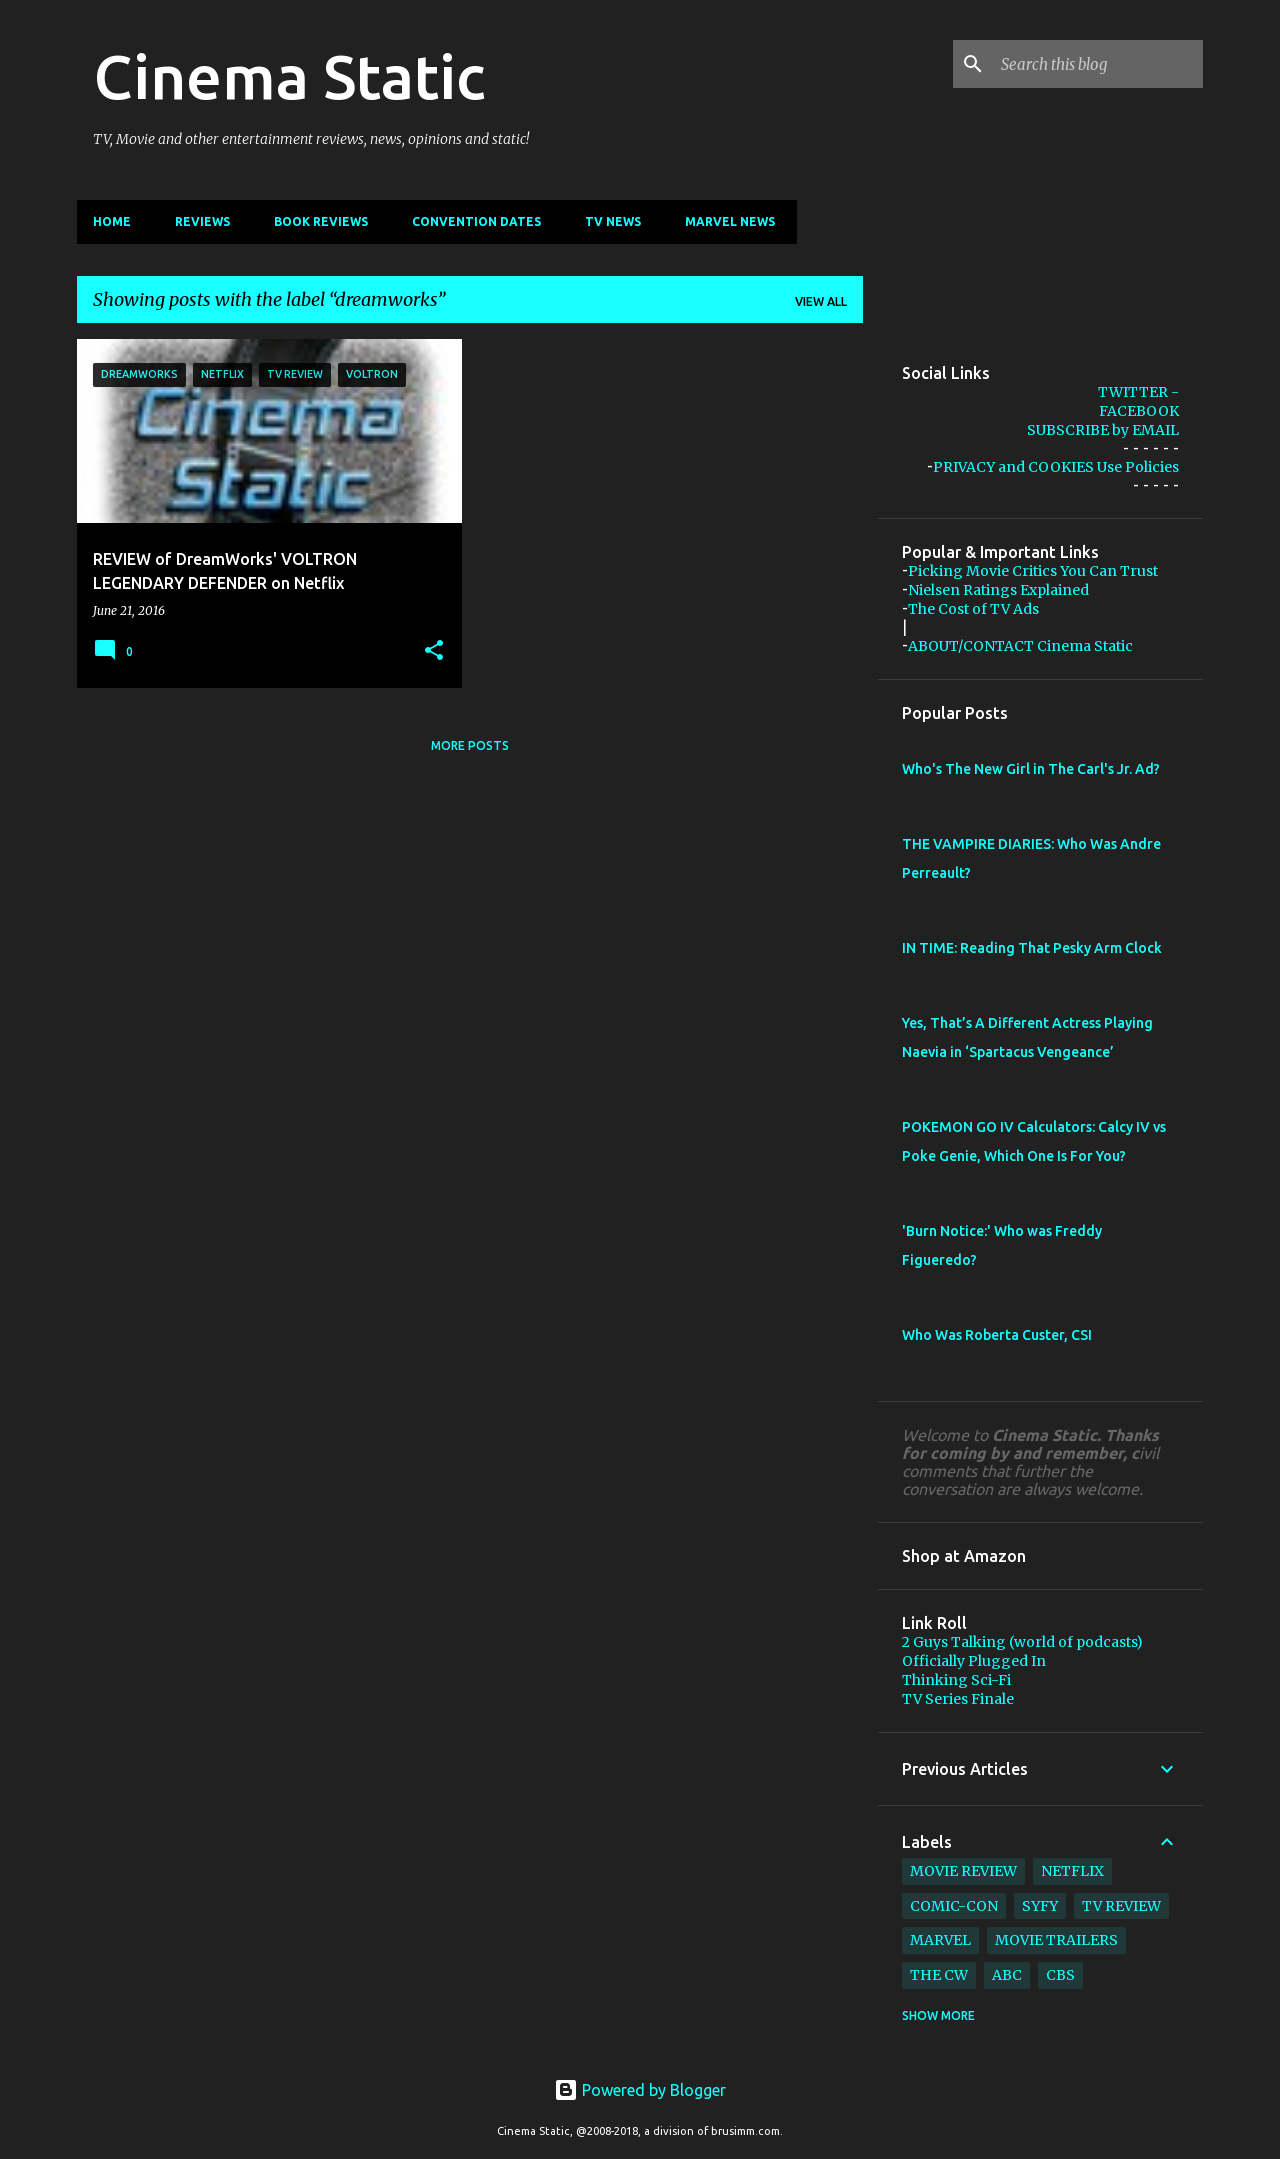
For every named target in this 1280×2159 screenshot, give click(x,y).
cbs (1060, 1975)
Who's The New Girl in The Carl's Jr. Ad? (1031, 769)
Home (112, 221)
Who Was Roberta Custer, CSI (997, 1335)
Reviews (202, 221)
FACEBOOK (1139, 411)
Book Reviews (321, 221)
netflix (1072, 1871)
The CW (939, 1975)
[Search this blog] (1098, 64)
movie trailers (1056, 1940)
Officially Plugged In (974, 1661)
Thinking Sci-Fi (956, 1680)
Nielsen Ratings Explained (998, 590)
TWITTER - (1138, 392)
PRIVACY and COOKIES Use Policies (1056, 467)
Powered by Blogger (640, 2090)
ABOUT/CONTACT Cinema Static (1020, 646)
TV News (613, 221)
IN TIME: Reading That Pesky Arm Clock (1032, 948)
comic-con (954, 1906)
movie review (963, 1871)
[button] (434, 651)
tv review (1121, 1906)
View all (821, 301)
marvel (940, 1940)
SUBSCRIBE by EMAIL (1103, 430)
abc (1007, 1975)
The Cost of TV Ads (973, 609)
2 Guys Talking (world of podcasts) (1022, 1642)
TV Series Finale (958, 1699)
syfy (1040, 1906)
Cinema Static (289, 76)
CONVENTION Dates (476, 221)
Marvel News (730, 221)
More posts (470, 745)
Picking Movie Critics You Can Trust (1033, 571)
